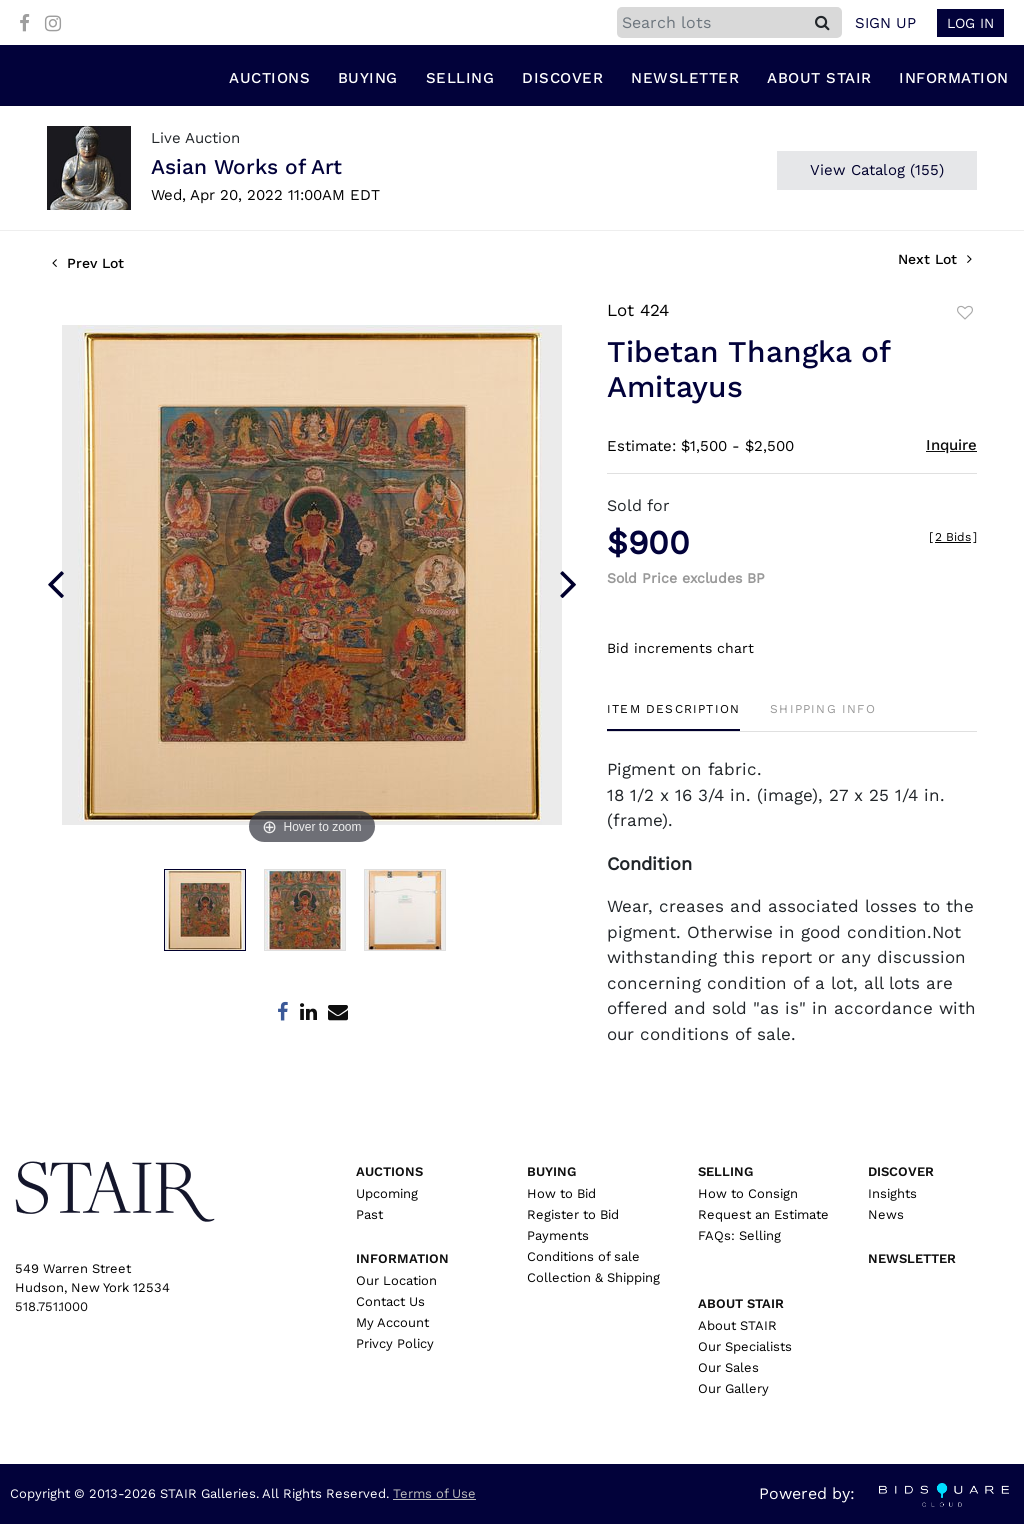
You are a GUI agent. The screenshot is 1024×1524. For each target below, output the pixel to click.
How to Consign (748, 1193)
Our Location (396, 1280)
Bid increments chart (680, 648)
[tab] (673, 716)
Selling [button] (460, 79)
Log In (970, 23)
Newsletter (685, 79)
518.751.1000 (51, 1306)
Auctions (389, 1171)
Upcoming (387, 1193)
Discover (901, 1171)
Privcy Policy (395, 1343)
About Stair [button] (819, 79)
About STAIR (737, 1325)
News (886, 1214)
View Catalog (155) (877, 171)
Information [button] (954, 79)
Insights (892, 1193)
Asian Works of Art (246, 167)
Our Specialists (745, 1346)
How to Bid (561, 1193)
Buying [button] (368, 79)
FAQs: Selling (739, 1235)
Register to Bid (573, 1214)
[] (953, 538)
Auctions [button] (269, 79)
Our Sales (728, 1367)
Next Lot (935, 260)
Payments (558, 1235)
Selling (725, 1171)
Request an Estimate (763, 1214)
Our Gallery (733, 1388)
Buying (551, 1171)
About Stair (741, 1303)
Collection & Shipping (593, 1277)
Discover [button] (562, 79)
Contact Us (390, 1301)
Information (402, 1258)
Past (369, 1214)
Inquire (951, 446)
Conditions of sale (583, 1256)
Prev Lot (88, 264)
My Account (392, 1322)
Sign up (885, 23)
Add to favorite (965, 314)
